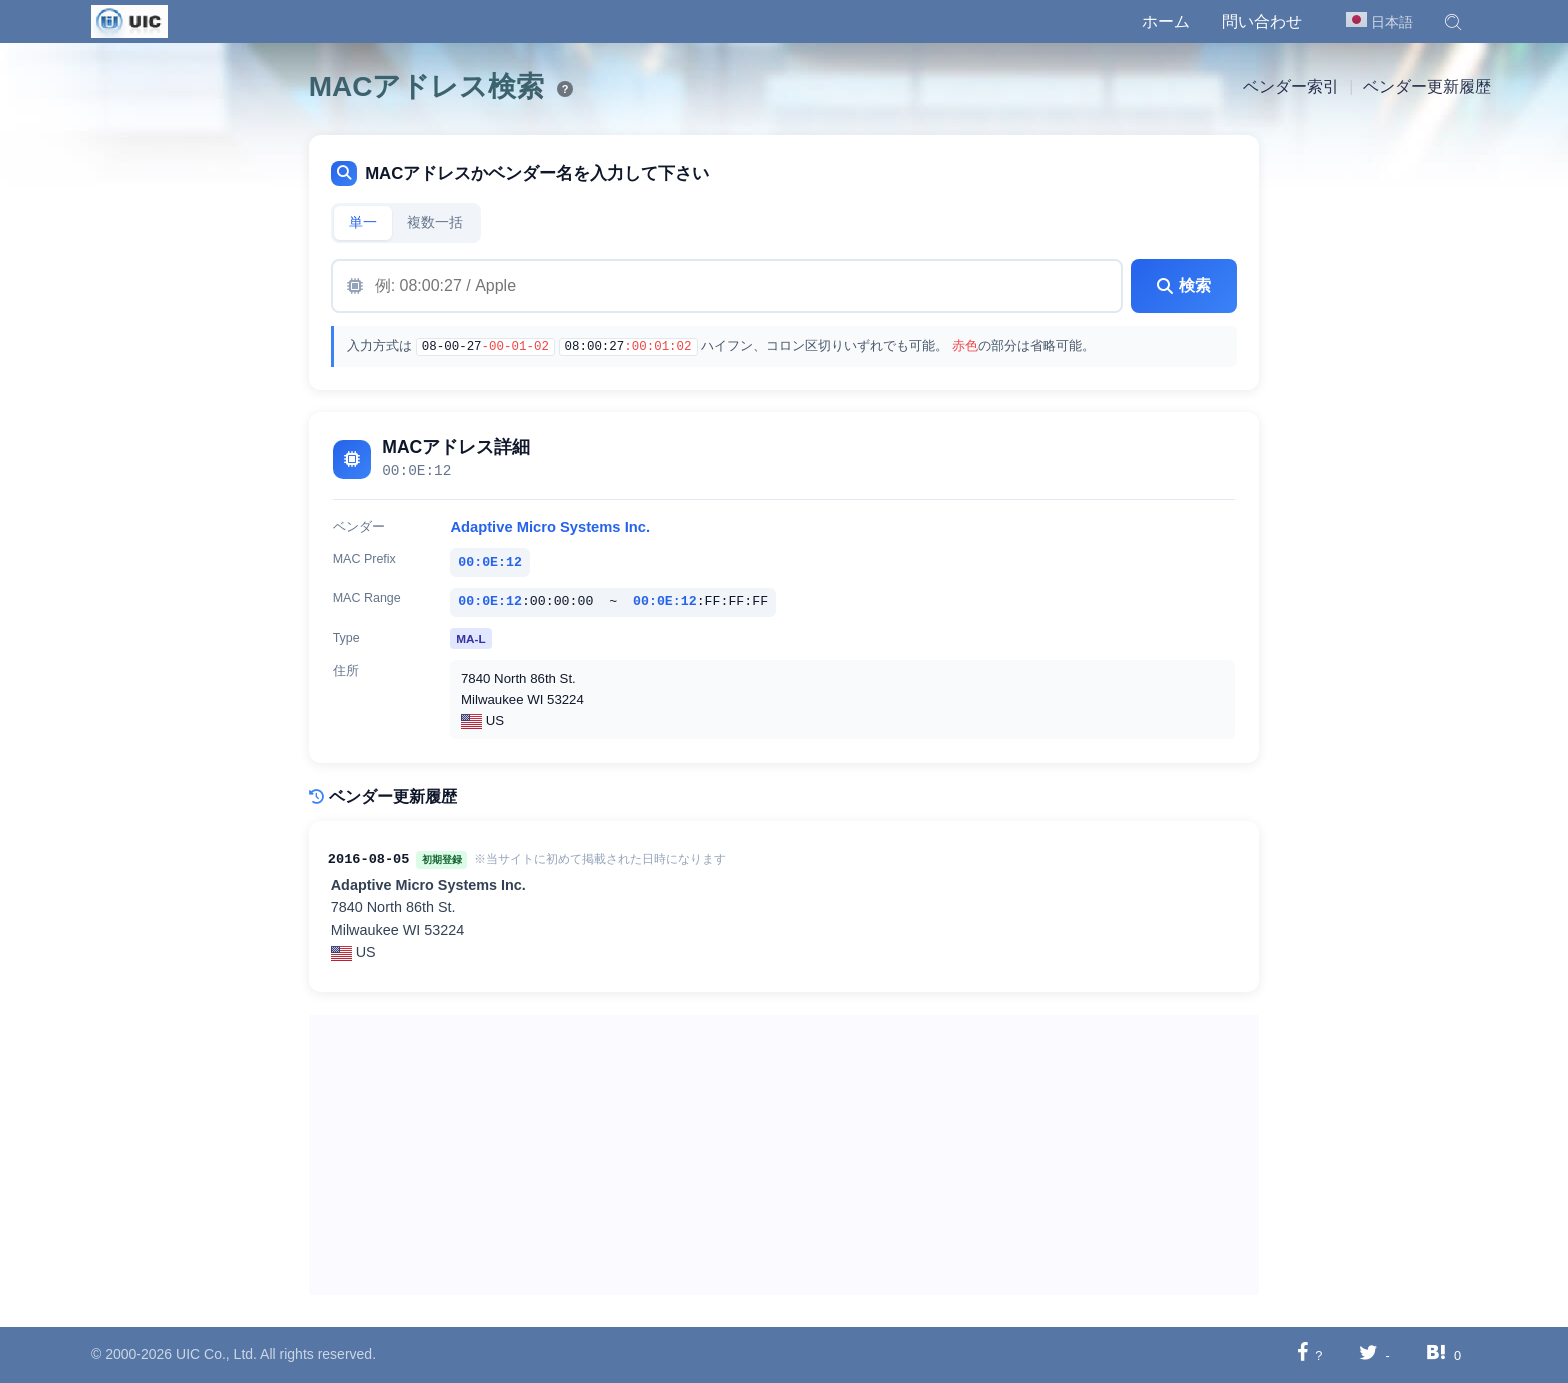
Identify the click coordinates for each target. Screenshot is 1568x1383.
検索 (1184, 285)
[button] (1453, 22)
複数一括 (435, 222)
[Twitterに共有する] (1368, 1354)
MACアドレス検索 (427, 86)
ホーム (1166, 21)
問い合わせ (1262, 21)
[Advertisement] (784, 1155)
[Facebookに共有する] (1302, 1354)
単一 (363, 222)
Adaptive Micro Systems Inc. (550, 527)
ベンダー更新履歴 (1427, 86)
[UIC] (129, 20)
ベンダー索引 (1291, 86)
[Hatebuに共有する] (1436, 1354)
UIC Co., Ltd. (216, 1354)
